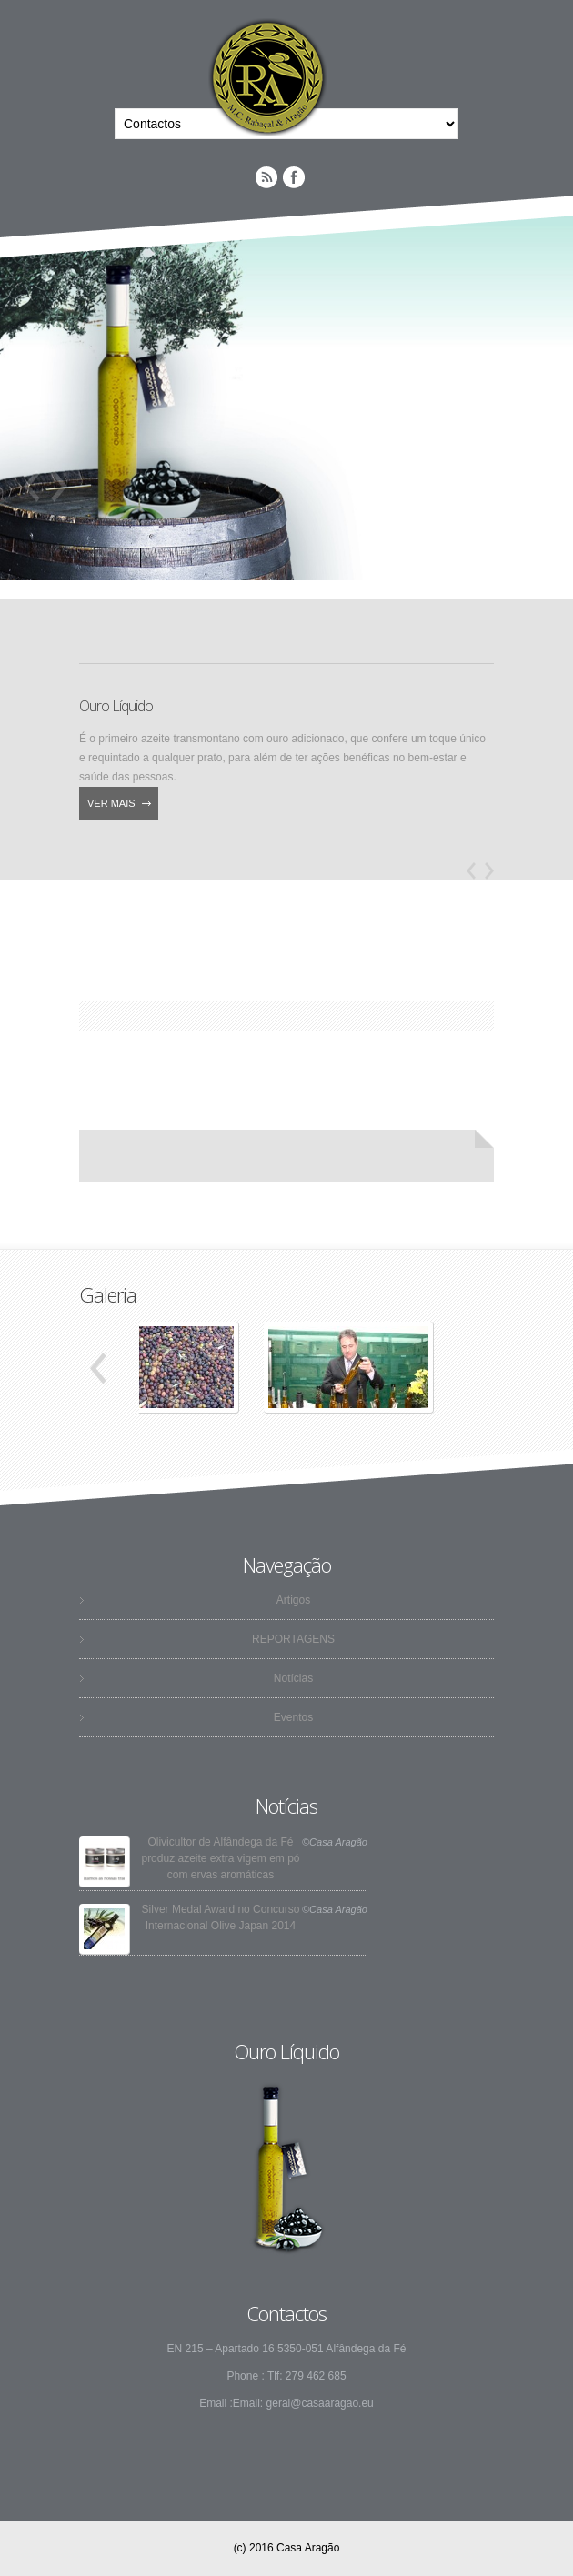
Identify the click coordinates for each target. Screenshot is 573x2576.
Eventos (293, 1717)
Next (59, 486)
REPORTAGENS (293, 1639)
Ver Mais (111, 803)
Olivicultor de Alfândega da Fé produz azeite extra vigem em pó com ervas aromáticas (220, 1858)
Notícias (293, 1678)
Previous (32, 486)
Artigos (293, 1600)
